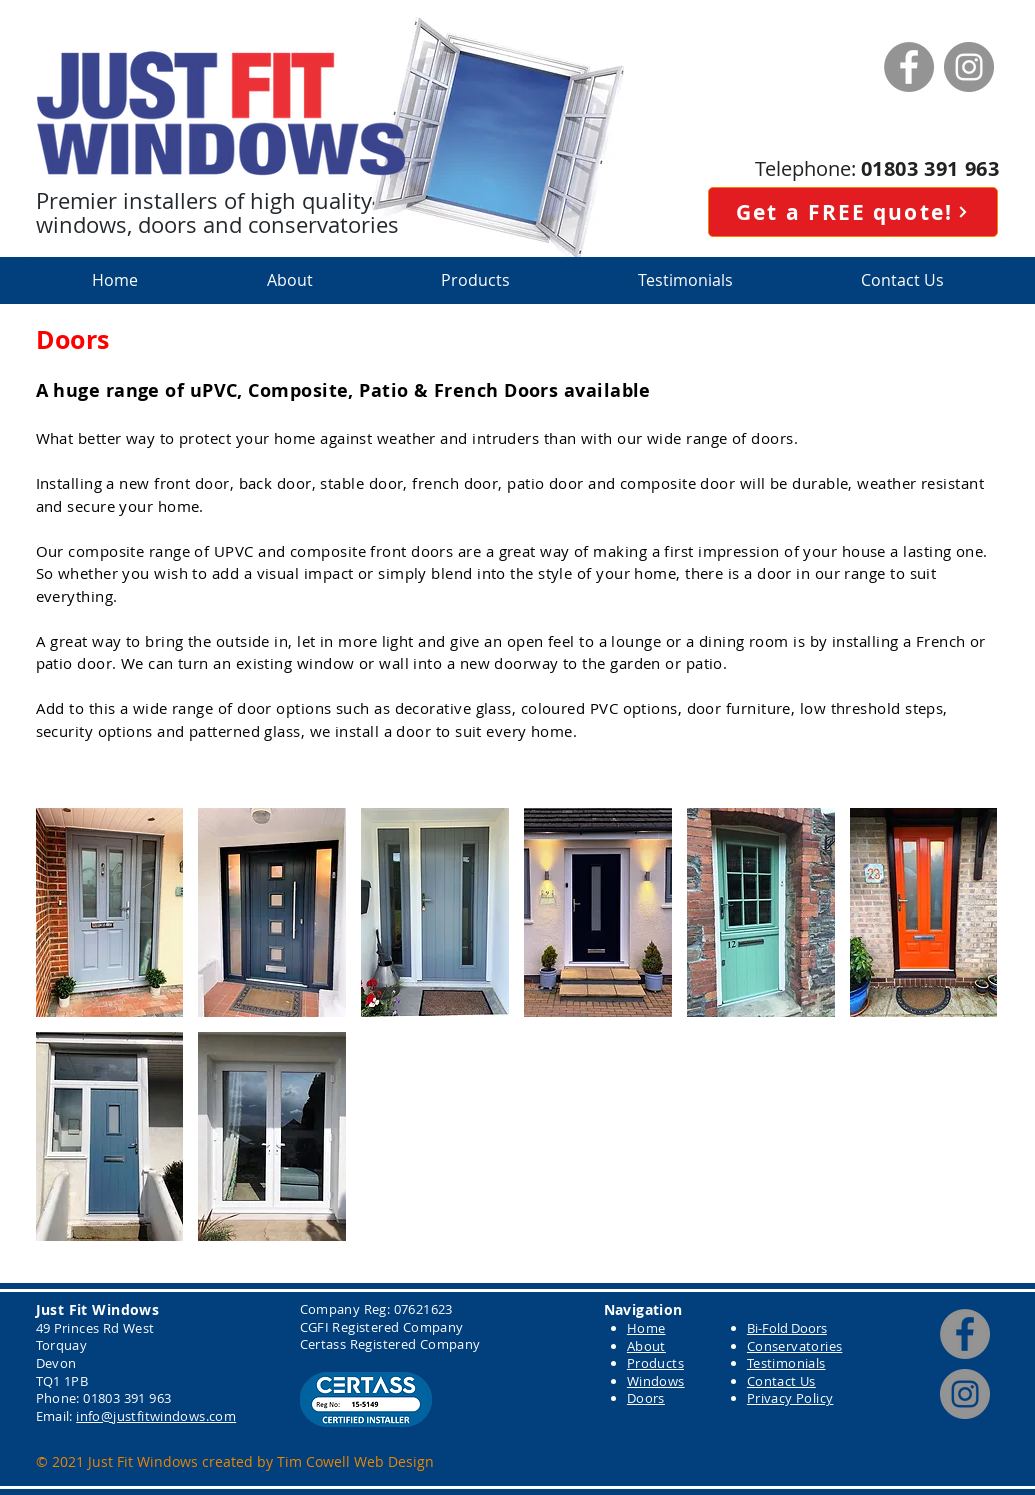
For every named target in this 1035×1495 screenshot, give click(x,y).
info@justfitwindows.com (156, 1416)
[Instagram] (969, 67)
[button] (475, 280)
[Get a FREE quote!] (853, 212)
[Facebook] (909, 67)
